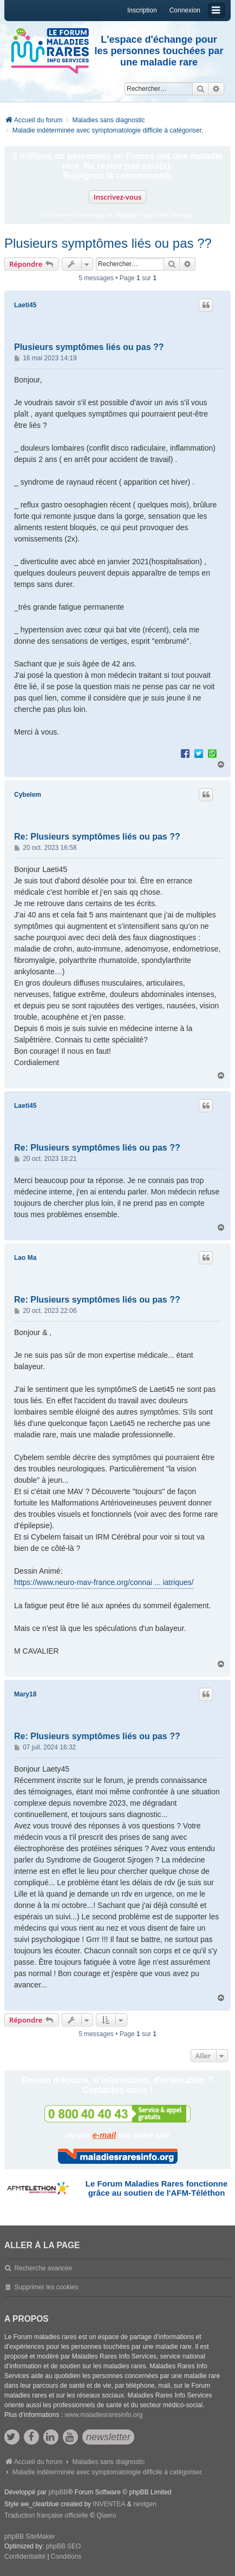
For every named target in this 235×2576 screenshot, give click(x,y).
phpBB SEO (63, 2546)
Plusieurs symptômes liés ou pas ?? (108, 243)
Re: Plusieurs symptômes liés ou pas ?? (97, 836)
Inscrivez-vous (118, 197)
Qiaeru (106, 2515)
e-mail (104, 2134)
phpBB (58, 2492)
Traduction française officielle (46, 2515)
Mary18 (25, 1694)
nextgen (144, 2504)
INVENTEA (109, 2504)
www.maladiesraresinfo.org (103, 2415)
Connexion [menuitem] (184, 10)
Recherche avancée (43, 2268)
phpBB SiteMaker (29, 2536)
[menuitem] (24, 2557)
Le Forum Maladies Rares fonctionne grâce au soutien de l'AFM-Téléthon (157, 2188)
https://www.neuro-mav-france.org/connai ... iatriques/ (103, 1582)
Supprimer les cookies (46, 2287)
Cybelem (27, 794)
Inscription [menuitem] (142, 10)
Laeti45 (25, 305)
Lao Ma (25, 1257)
